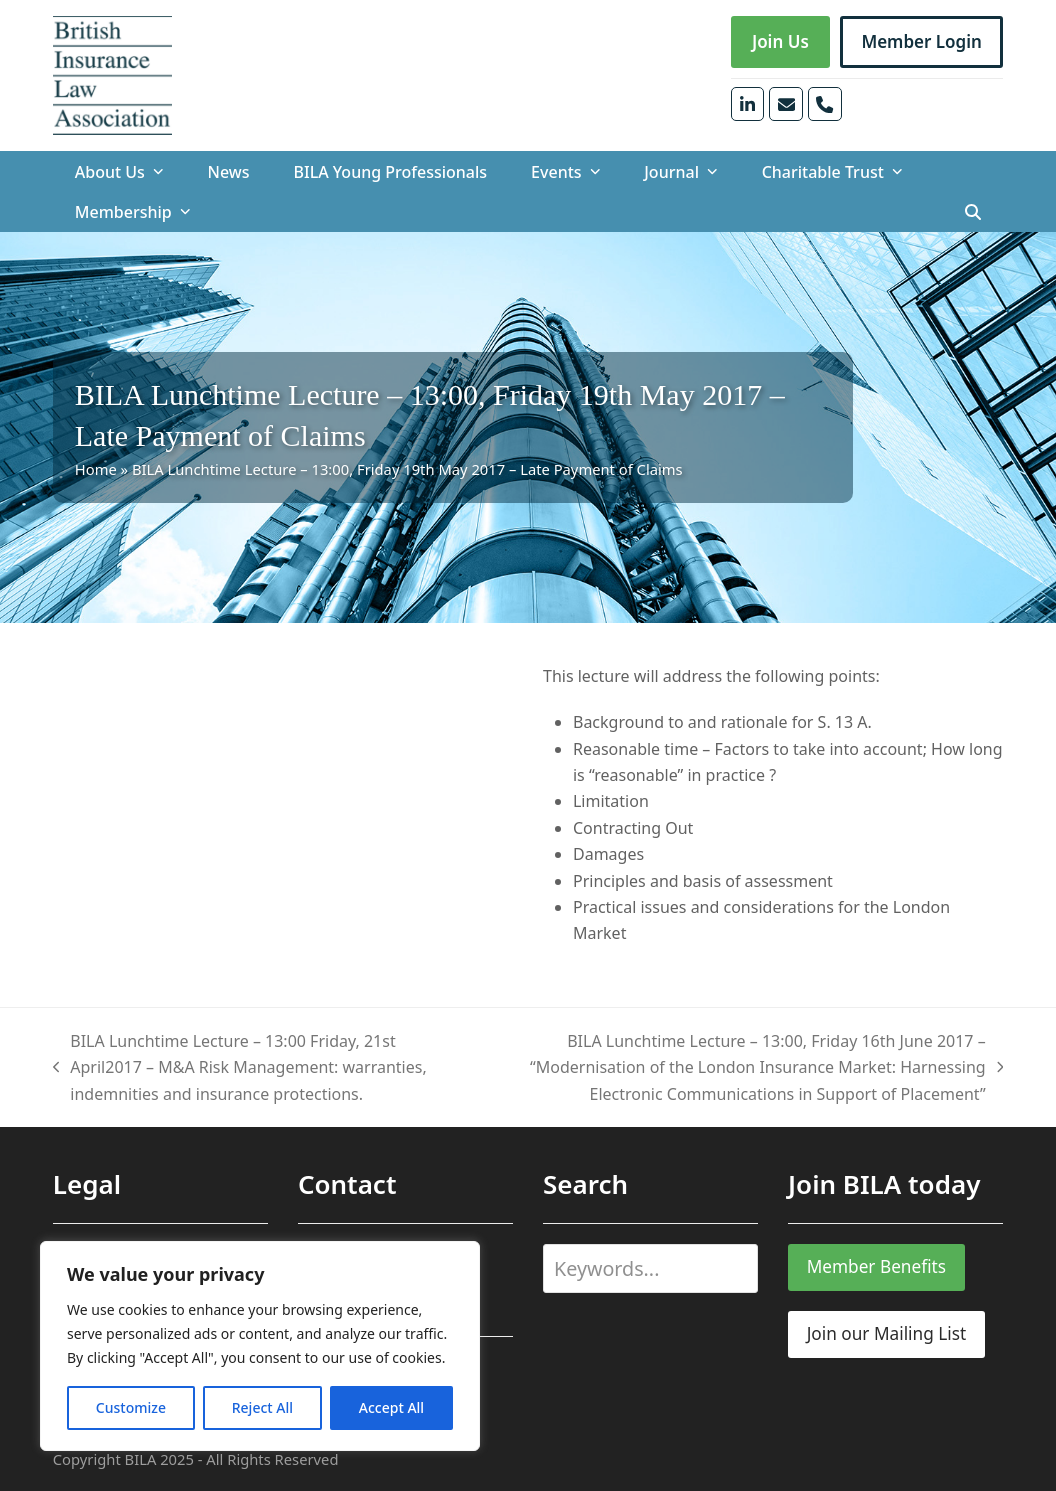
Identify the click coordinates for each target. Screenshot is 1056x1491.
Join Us (780, 41)
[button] (973, 212)
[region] (260, 1346)
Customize (131, 1407)
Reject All (262, 1407)
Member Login (921, 41)
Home (96, 469)
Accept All (391, 1407)
